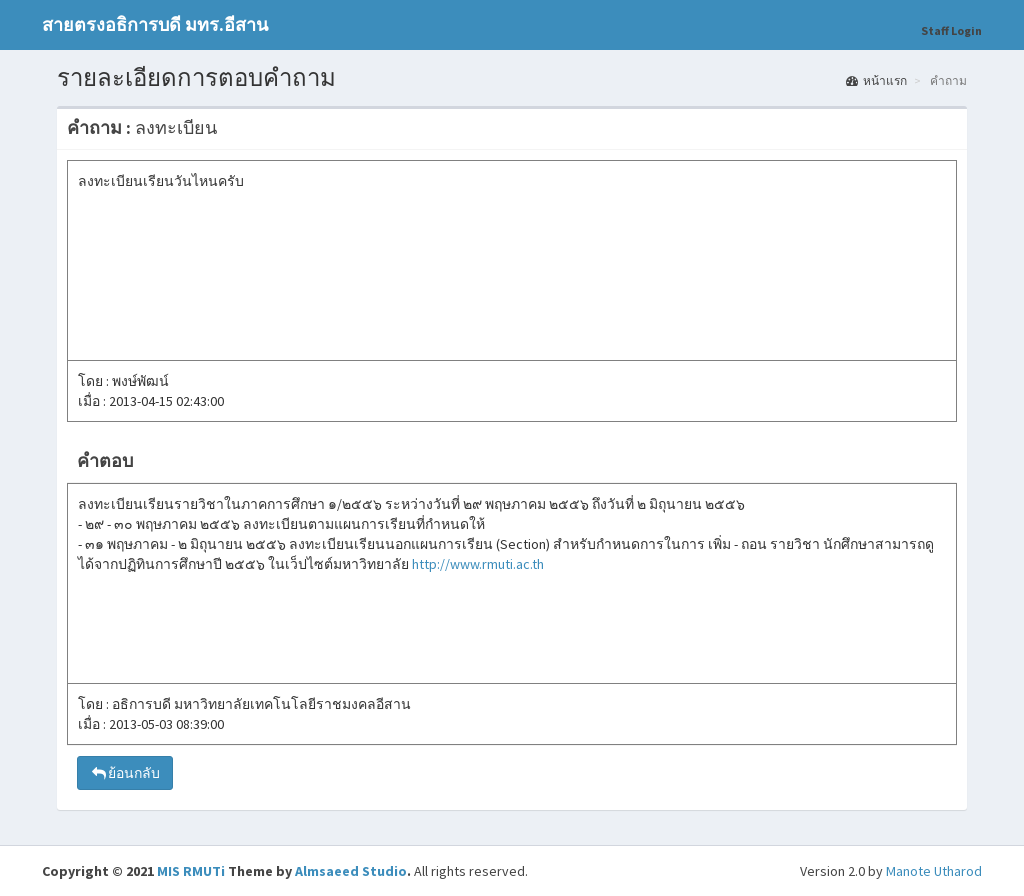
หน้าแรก (876, 80)
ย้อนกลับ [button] (125, 773)
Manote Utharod (934, 871)
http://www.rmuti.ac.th (478, 564)
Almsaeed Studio (351, 871)
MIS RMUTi (191, 871)
